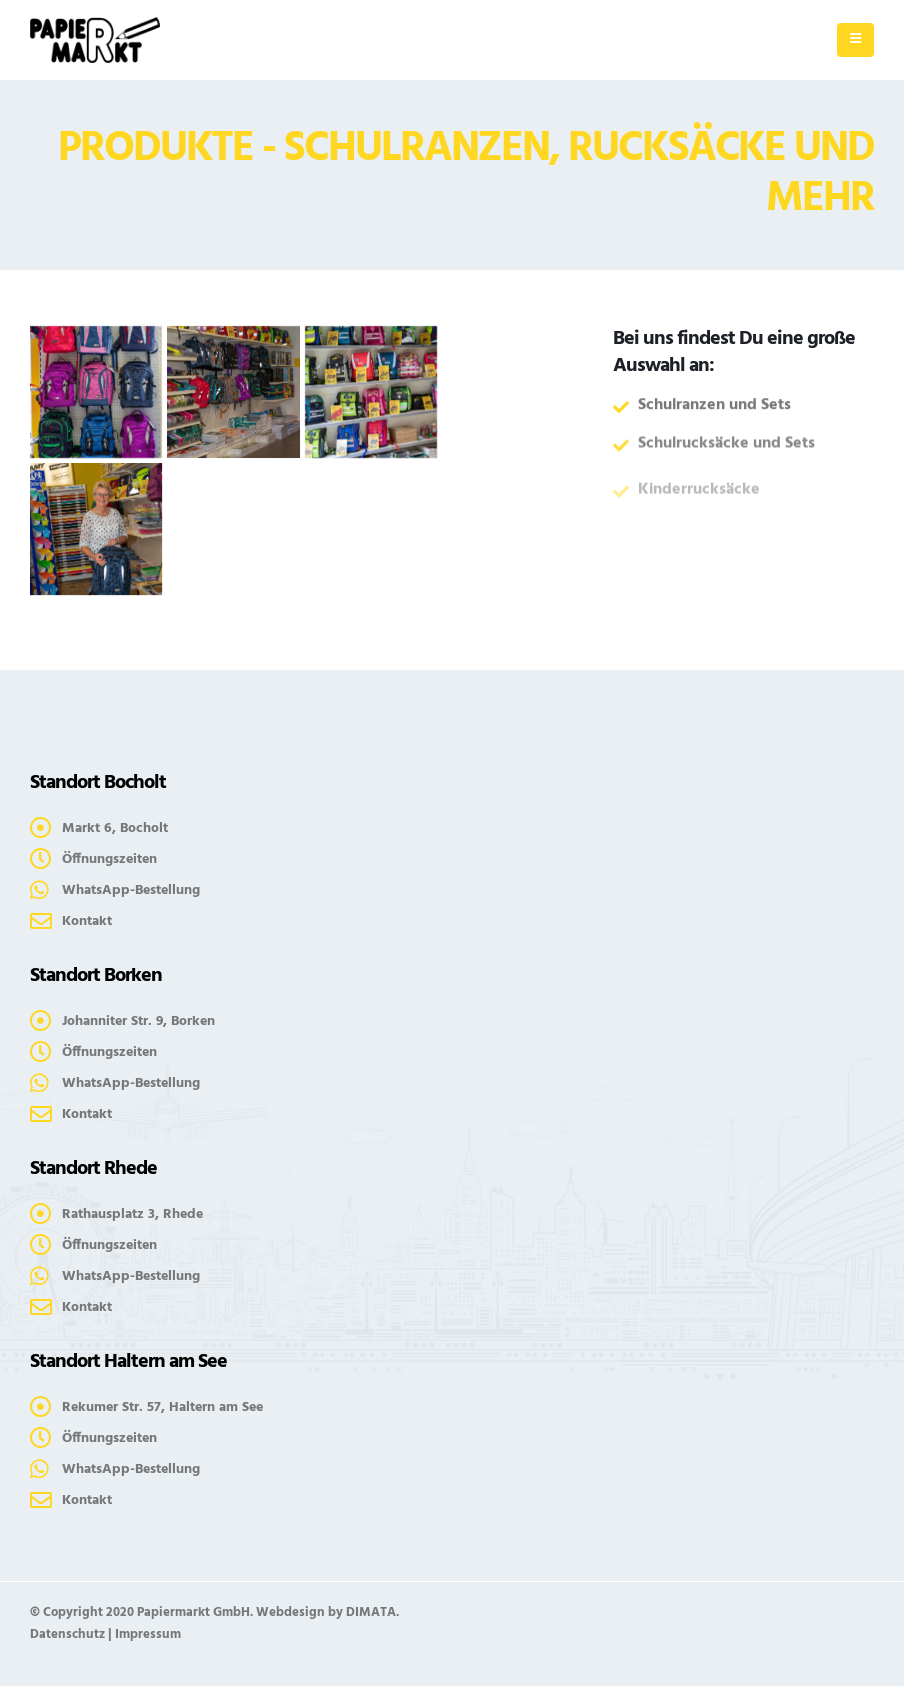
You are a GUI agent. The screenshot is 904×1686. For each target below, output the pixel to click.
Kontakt (87, 921)
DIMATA (371, 1612)
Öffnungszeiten (109, 859)
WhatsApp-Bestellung (131, 890)
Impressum (148, 1634)
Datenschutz (67, 1634)
